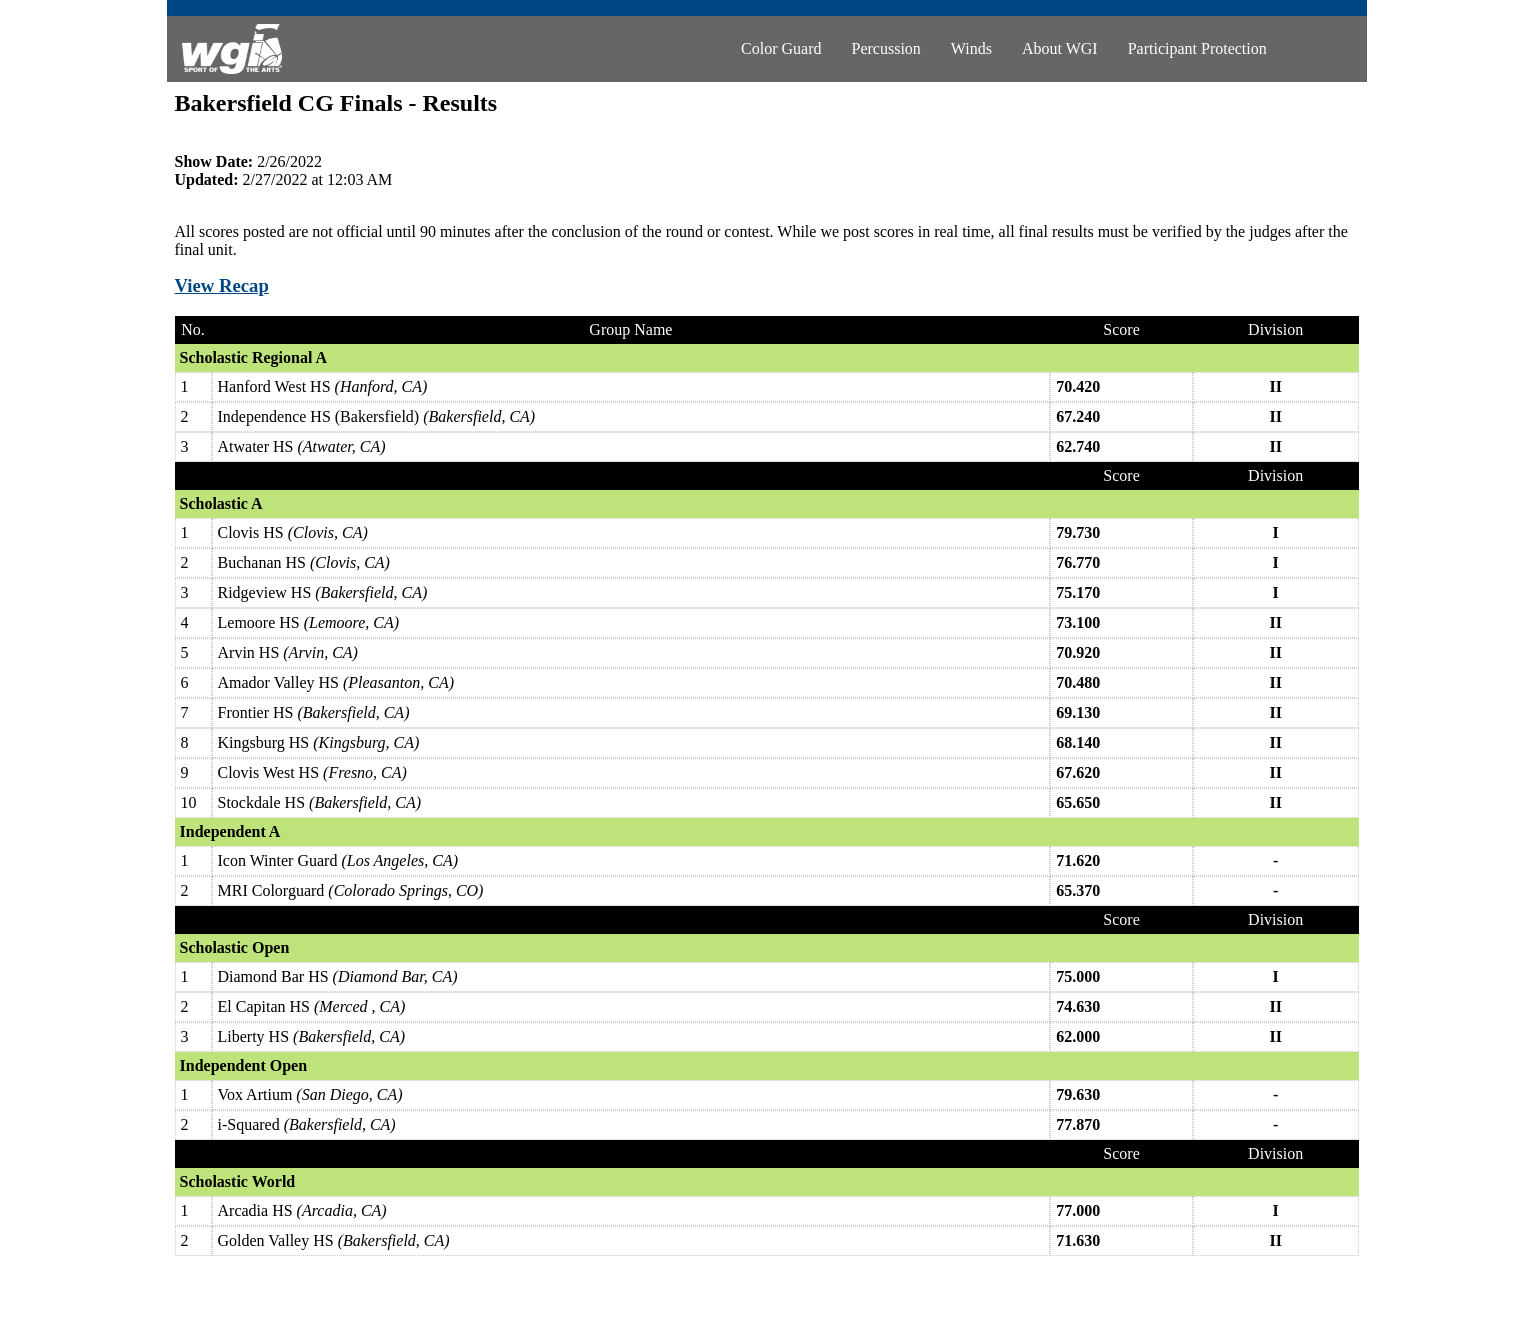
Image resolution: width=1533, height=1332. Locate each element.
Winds (971, 48)
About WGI (1060, 48)
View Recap (222, 285)
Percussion (886, 48)
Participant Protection (1197, 48)
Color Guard (781, 48)
